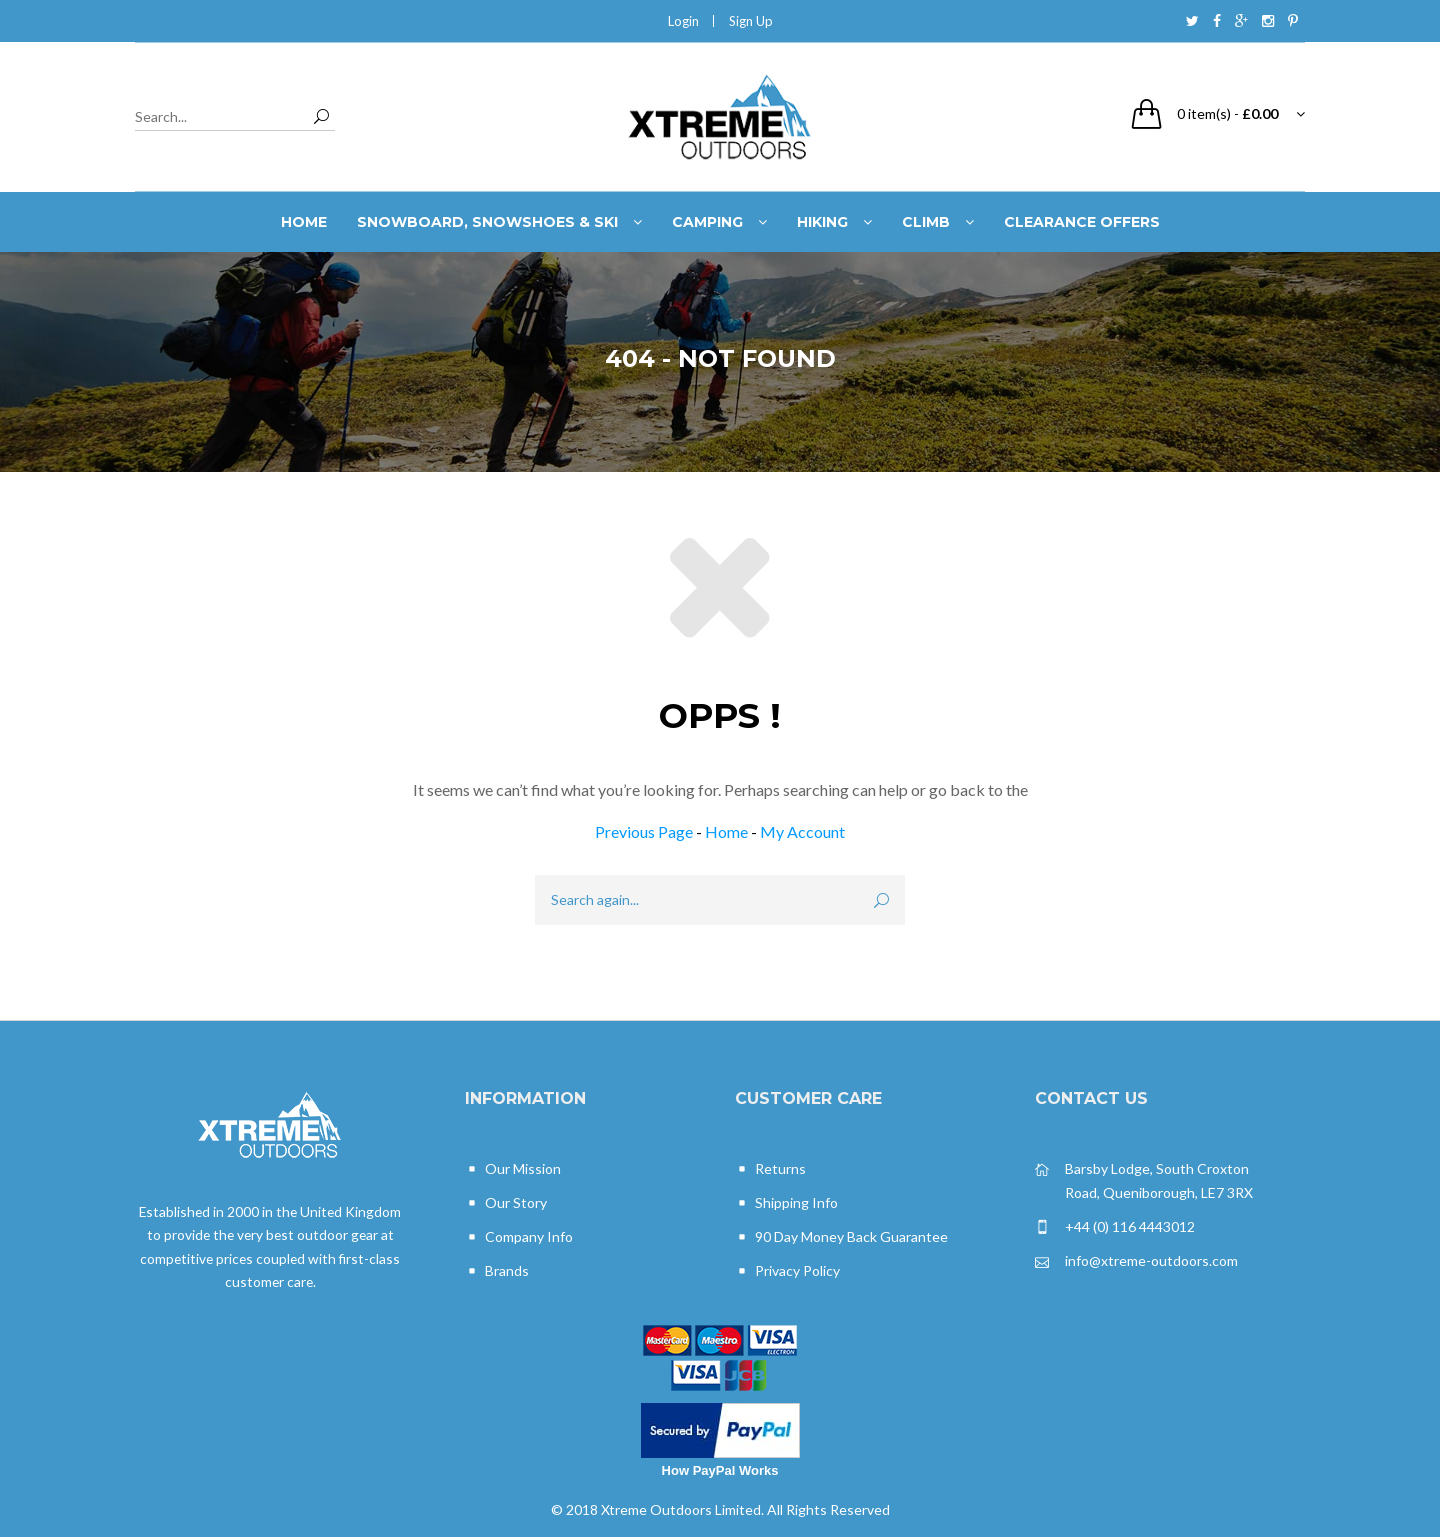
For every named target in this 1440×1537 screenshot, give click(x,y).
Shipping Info (786, 1203)
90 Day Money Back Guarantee (841, 1237)
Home (726, 831)
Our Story (506, 1203)
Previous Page (644, 831)
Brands (497, 1271)
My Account (802, 831)
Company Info (519, 1237)
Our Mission (513, 1169)
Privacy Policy (787, 1271)
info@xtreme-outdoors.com (1136, 1261)
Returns (770, 1169)
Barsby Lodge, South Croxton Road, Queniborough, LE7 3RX (1144, 1179)
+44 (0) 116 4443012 (1115, 1227)
